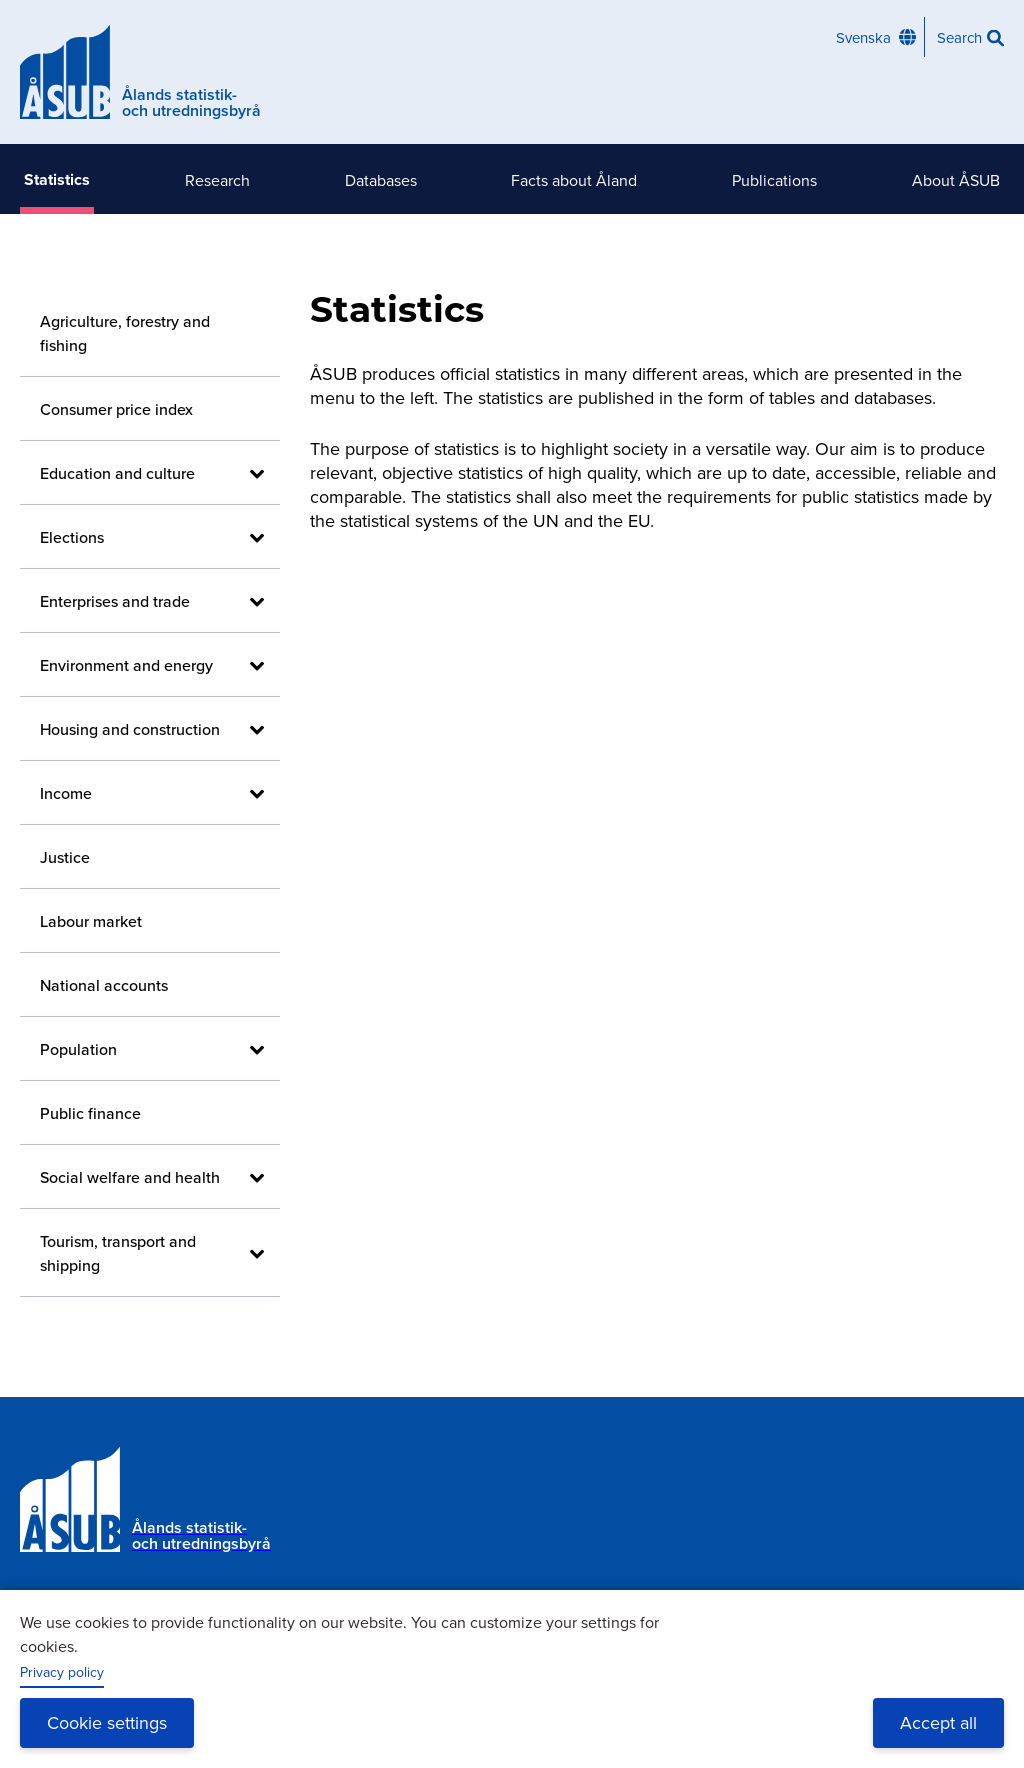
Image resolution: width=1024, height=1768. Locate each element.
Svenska (863, 37)
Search (959, 37)
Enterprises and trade (115, 601)
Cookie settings (107, 1722)
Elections (72, 537)
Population (78, 1049)
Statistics (57, 179)
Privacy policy (62, 1672)
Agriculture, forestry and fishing (125, 333)
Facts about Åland (574, 180)
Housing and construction (130, 729)
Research (217, 180)
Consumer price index (116, 409)
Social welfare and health (130, 1177)
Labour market (91, 921)
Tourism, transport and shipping (118, 1253)
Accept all (938, 1722)
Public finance (90, 1113)
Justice (65, 857)
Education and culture (117, 473)
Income (66, 793)
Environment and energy (126, 665)
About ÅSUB (956, 180)
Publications (774, 180)
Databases (381, 180)
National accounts (104, 985)
